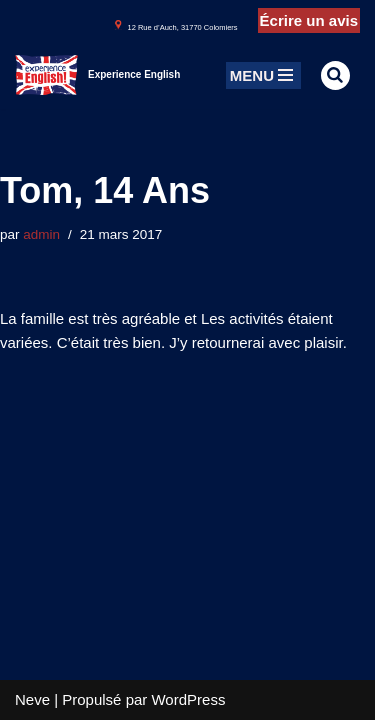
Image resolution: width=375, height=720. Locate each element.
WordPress (188, 699)
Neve (32, 699)
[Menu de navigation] (263, 75)
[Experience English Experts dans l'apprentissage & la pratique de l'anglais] (97, 75)
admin (41, 234)
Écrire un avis (309, 20)
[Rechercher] (335, 75)
